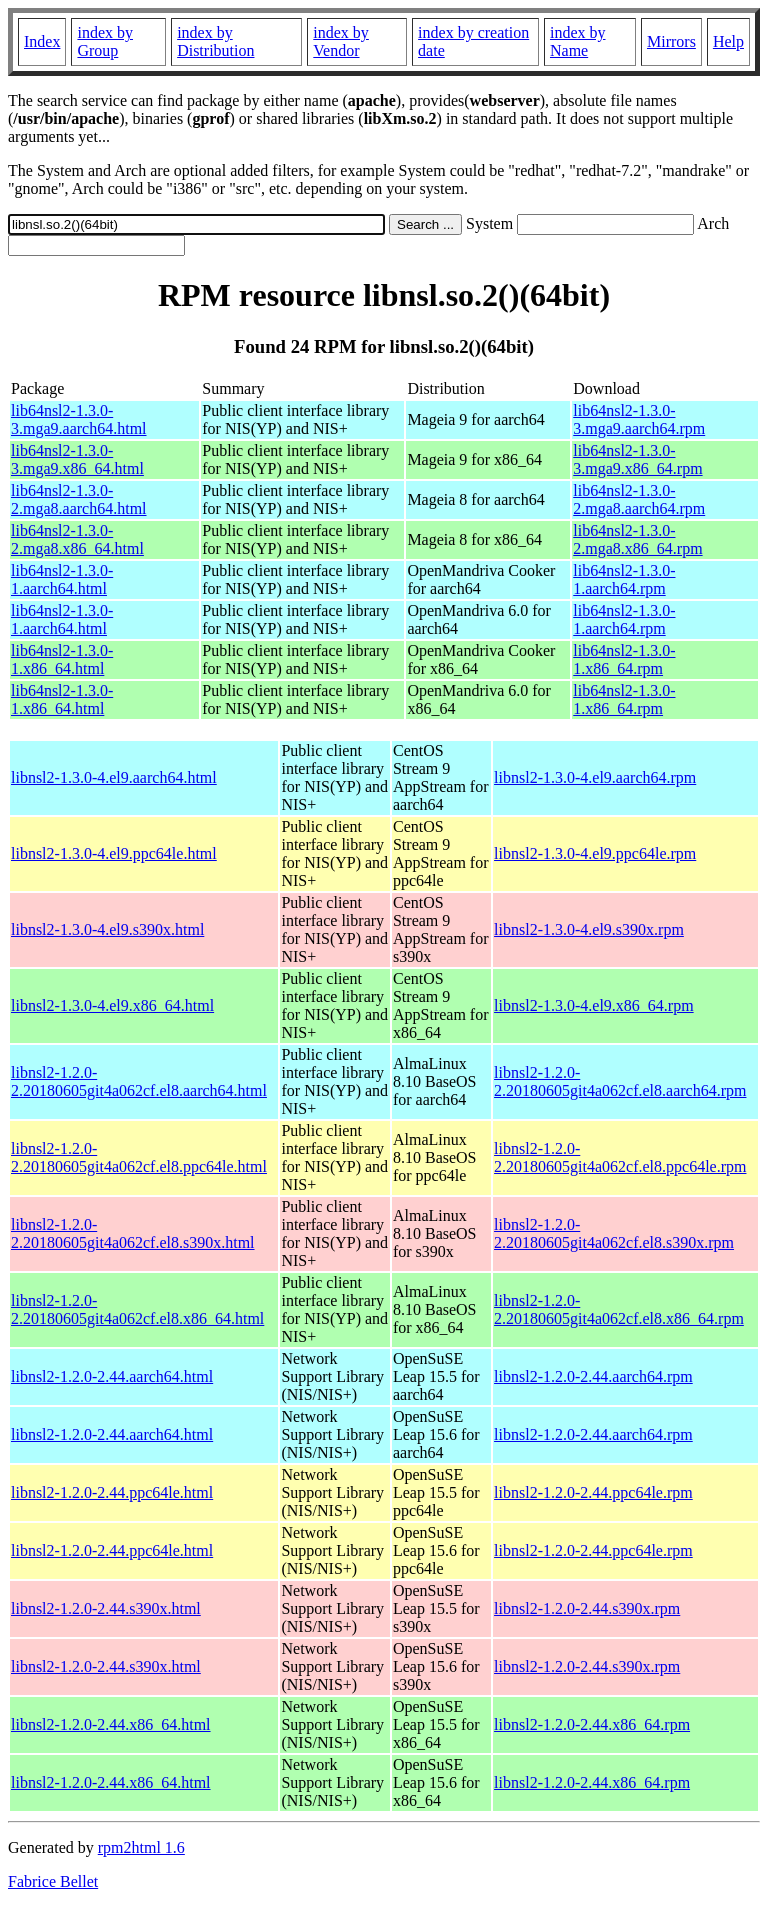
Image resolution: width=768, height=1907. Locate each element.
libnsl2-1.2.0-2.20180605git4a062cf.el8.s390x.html (133, 1233)
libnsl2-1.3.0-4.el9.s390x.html (107, 929)
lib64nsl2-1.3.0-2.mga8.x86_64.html (77, 539)
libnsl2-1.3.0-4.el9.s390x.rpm (589, 929)
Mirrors (671, 41)
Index (42, 41)
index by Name (578, 41)
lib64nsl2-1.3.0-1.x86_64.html (62, 659)
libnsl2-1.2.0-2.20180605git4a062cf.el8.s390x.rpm (614, 1233)
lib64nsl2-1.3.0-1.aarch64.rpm (624, 579)
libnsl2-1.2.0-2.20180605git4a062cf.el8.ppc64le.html (139, 1157)
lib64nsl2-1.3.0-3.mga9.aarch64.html (79, 419)
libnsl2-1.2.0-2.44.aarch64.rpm (593, 1376)
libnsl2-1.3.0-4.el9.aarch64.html (114, 777)
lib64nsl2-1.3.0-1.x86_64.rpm (624, 659)
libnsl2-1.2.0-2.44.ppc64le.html (112, 1492)
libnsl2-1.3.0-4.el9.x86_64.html (112, 1005)
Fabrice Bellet (53, 1881)
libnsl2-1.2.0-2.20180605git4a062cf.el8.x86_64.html (137, 1309)
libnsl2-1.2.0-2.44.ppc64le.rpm (593, 1492)
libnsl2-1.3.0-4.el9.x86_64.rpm (594, 1005)
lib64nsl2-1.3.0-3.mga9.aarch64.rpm (639, 419)
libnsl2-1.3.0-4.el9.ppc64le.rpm (595, 853)
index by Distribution (215, 41)
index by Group (105, 41)
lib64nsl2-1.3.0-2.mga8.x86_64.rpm (637, 539)
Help (728, 41)
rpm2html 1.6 (141, 1847)
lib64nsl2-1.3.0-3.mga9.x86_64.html (77, 459)
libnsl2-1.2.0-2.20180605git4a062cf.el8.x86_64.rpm (619, 1309)
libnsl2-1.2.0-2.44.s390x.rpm (587, 1608)
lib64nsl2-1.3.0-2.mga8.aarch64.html (79, 499)
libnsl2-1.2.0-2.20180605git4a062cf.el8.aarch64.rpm (620, 1081)
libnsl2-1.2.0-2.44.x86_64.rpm (592, 1724)
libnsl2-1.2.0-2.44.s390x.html (106, 1608)
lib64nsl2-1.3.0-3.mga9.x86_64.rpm (637, 459)
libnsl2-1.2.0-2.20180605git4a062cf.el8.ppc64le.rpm (620, 1157)
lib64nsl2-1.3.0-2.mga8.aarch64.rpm (639, 499)
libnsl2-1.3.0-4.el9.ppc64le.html (114, 853)
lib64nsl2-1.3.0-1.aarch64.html (62, 579)
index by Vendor (341, 41)
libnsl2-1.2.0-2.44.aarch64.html (112, 1376)
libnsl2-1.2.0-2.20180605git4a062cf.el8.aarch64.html (139, 1081)
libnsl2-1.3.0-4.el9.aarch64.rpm (595, 777)
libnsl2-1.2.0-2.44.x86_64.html (111, 1724)
